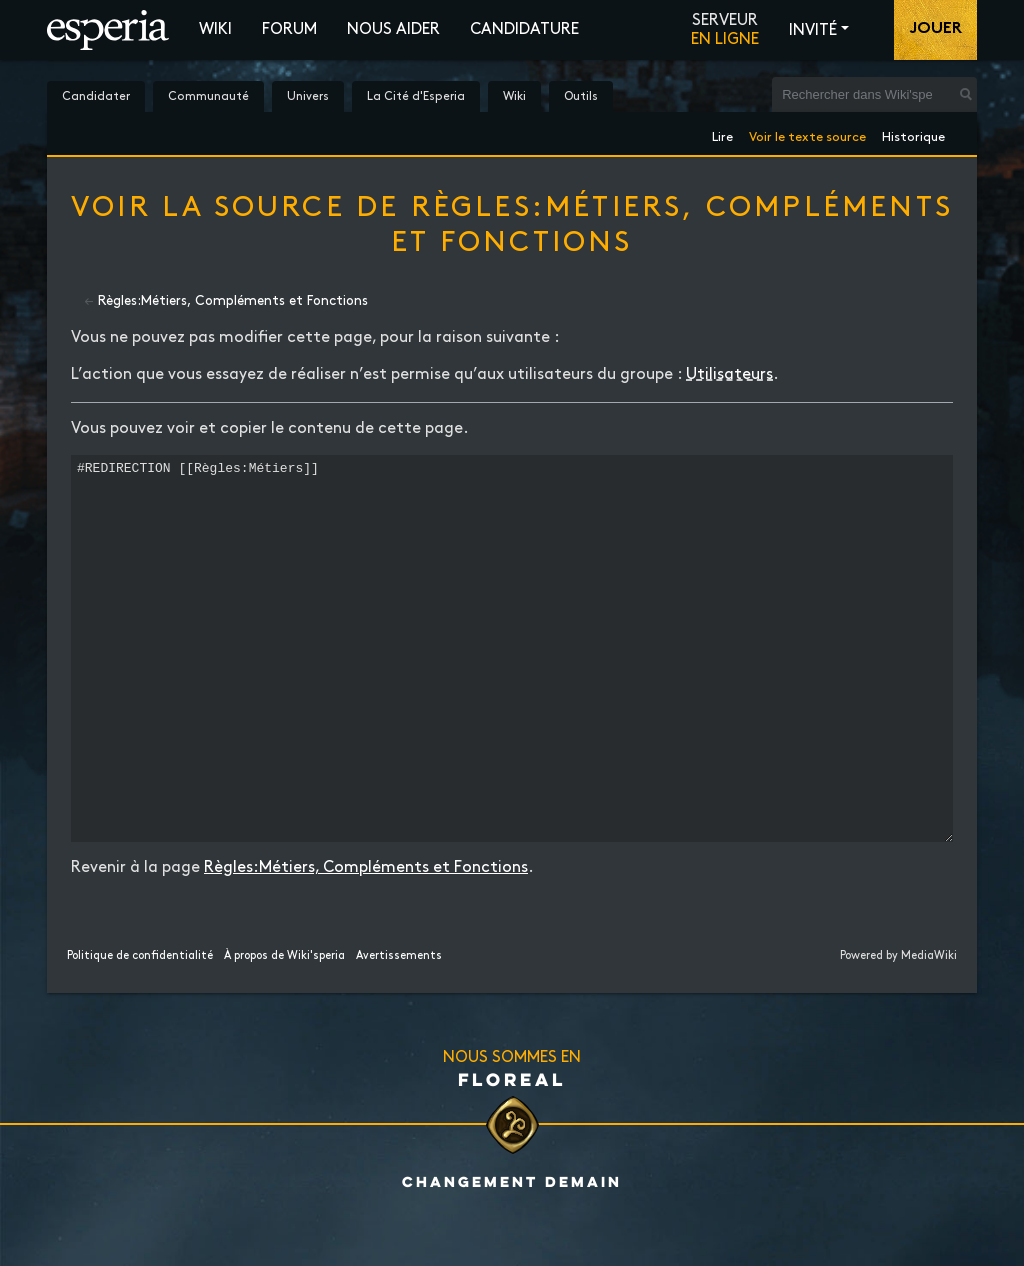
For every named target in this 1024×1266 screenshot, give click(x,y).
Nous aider (393, 29)
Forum (289, 29)
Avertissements (399, 1031)
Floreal (512, 1154)
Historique (913, 133)
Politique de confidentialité (140, 1031)
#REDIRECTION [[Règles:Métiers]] (512, 686)
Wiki (215, 29)
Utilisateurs (729, 374)
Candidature (524, 29)
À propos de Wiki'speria (284, 1031)
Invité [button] (813, 30)
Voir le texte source (807, 133)
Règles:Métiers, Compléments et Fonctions (233, 301)
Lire (722, 133)
